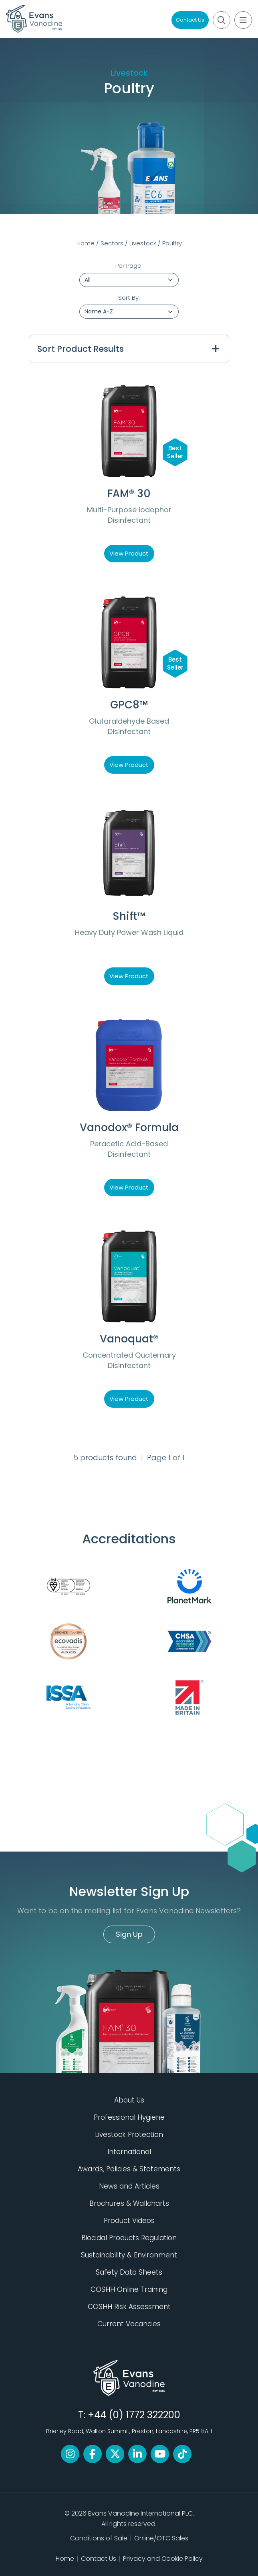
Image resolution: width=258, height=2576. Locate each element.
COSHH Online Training (129, 2289)
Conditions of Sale (98, 2538)
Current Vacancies (129, 2324)
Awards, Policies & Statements (129, 2169)
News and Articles (129, 2186)
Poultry (172, 243)
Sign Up (129, 1934)
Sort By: (129, 297)
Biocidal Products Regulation (129, 2238)
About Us (129, 2100)
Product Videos (129, 2220)
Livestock (142, 243)
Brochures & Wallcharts (129, 2203)
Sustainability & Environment (129, 2255)
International (129, 2152)
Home (86, 243)
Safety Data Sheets (129, 2272)
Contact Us (190, 20)
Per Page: (129, 265)
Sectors (112, 243)
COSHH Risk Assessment (129, 2306)
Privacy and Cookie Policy (163, 2558)
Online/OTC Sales (161, 2538)
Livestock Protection (129, 2134)
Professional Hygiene (129, 2117)
